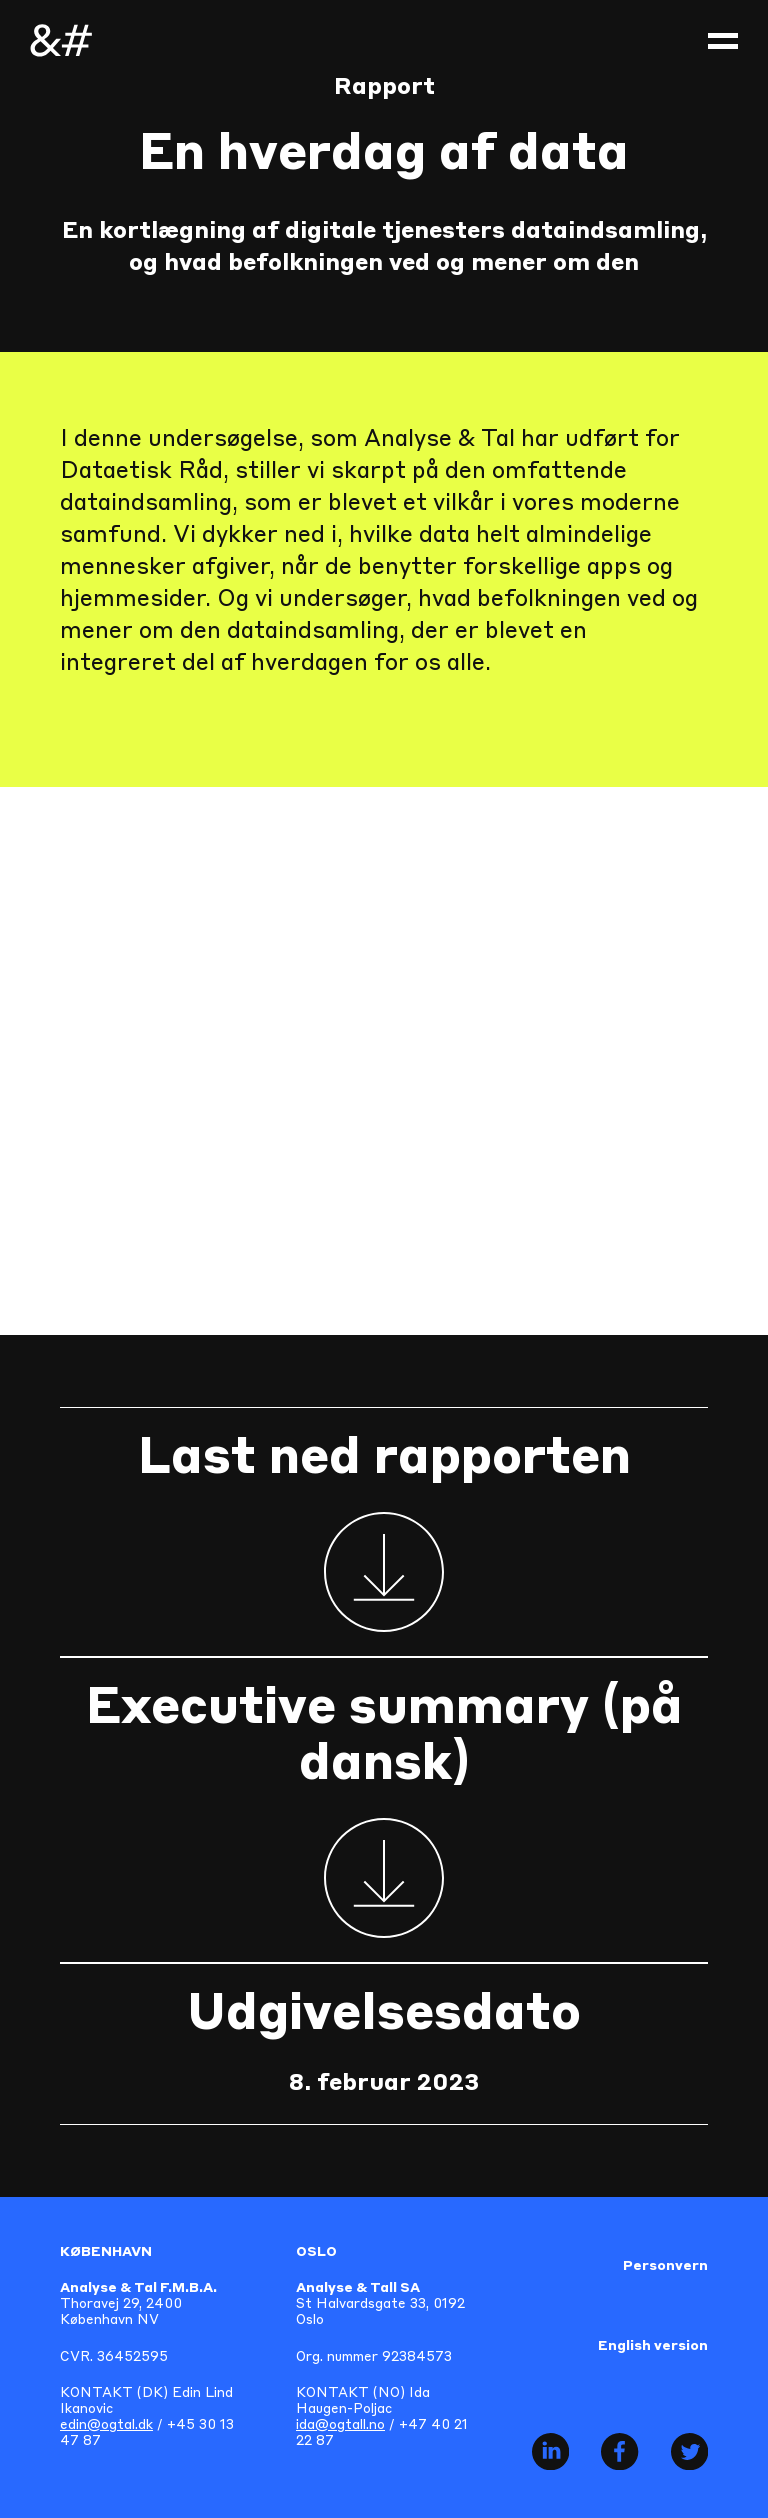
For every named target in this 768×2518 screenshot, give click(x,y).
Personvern (665, 2266)
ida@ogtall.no (340, 2425)
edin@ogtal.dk (106, 2425)
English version (653, 2346)
